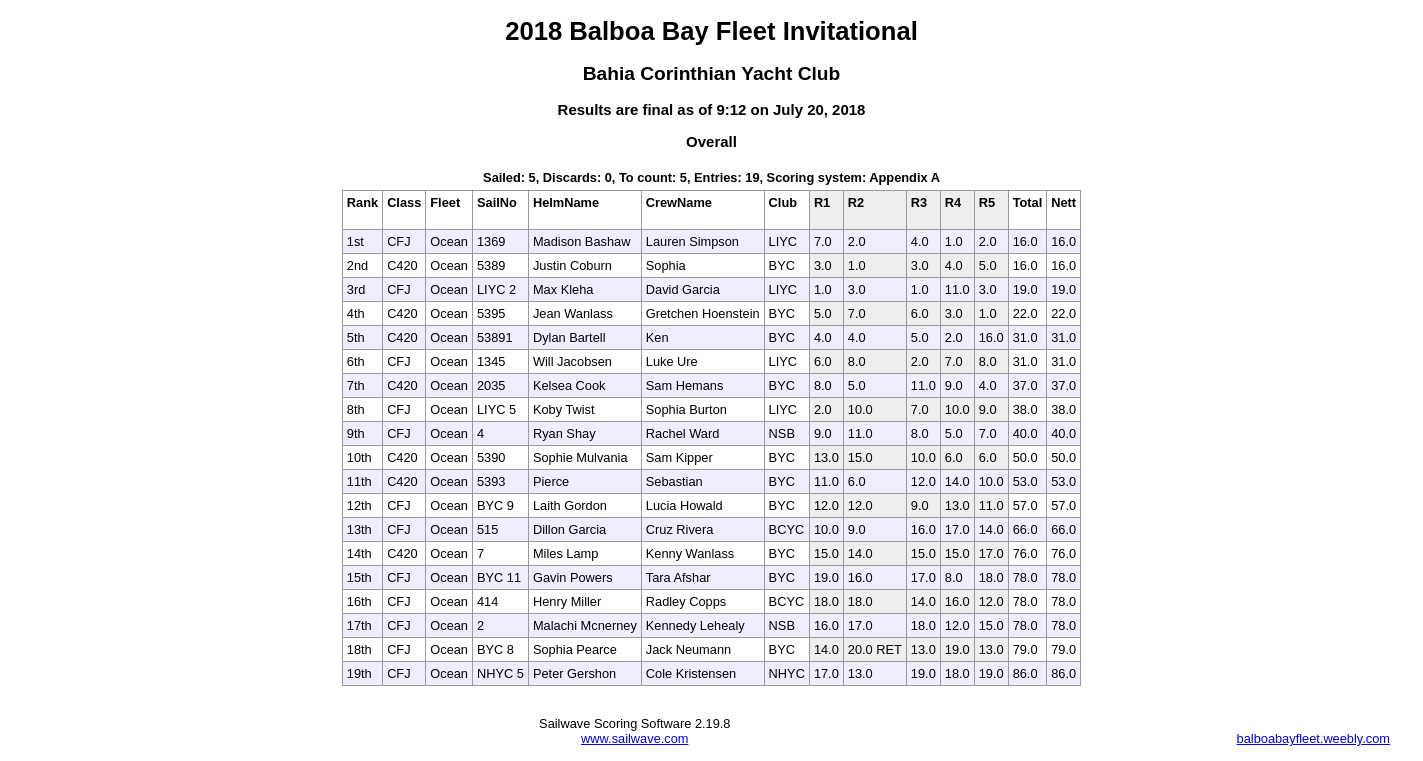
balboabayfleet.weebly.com (1313, 738)
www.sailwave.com (634, 738)
